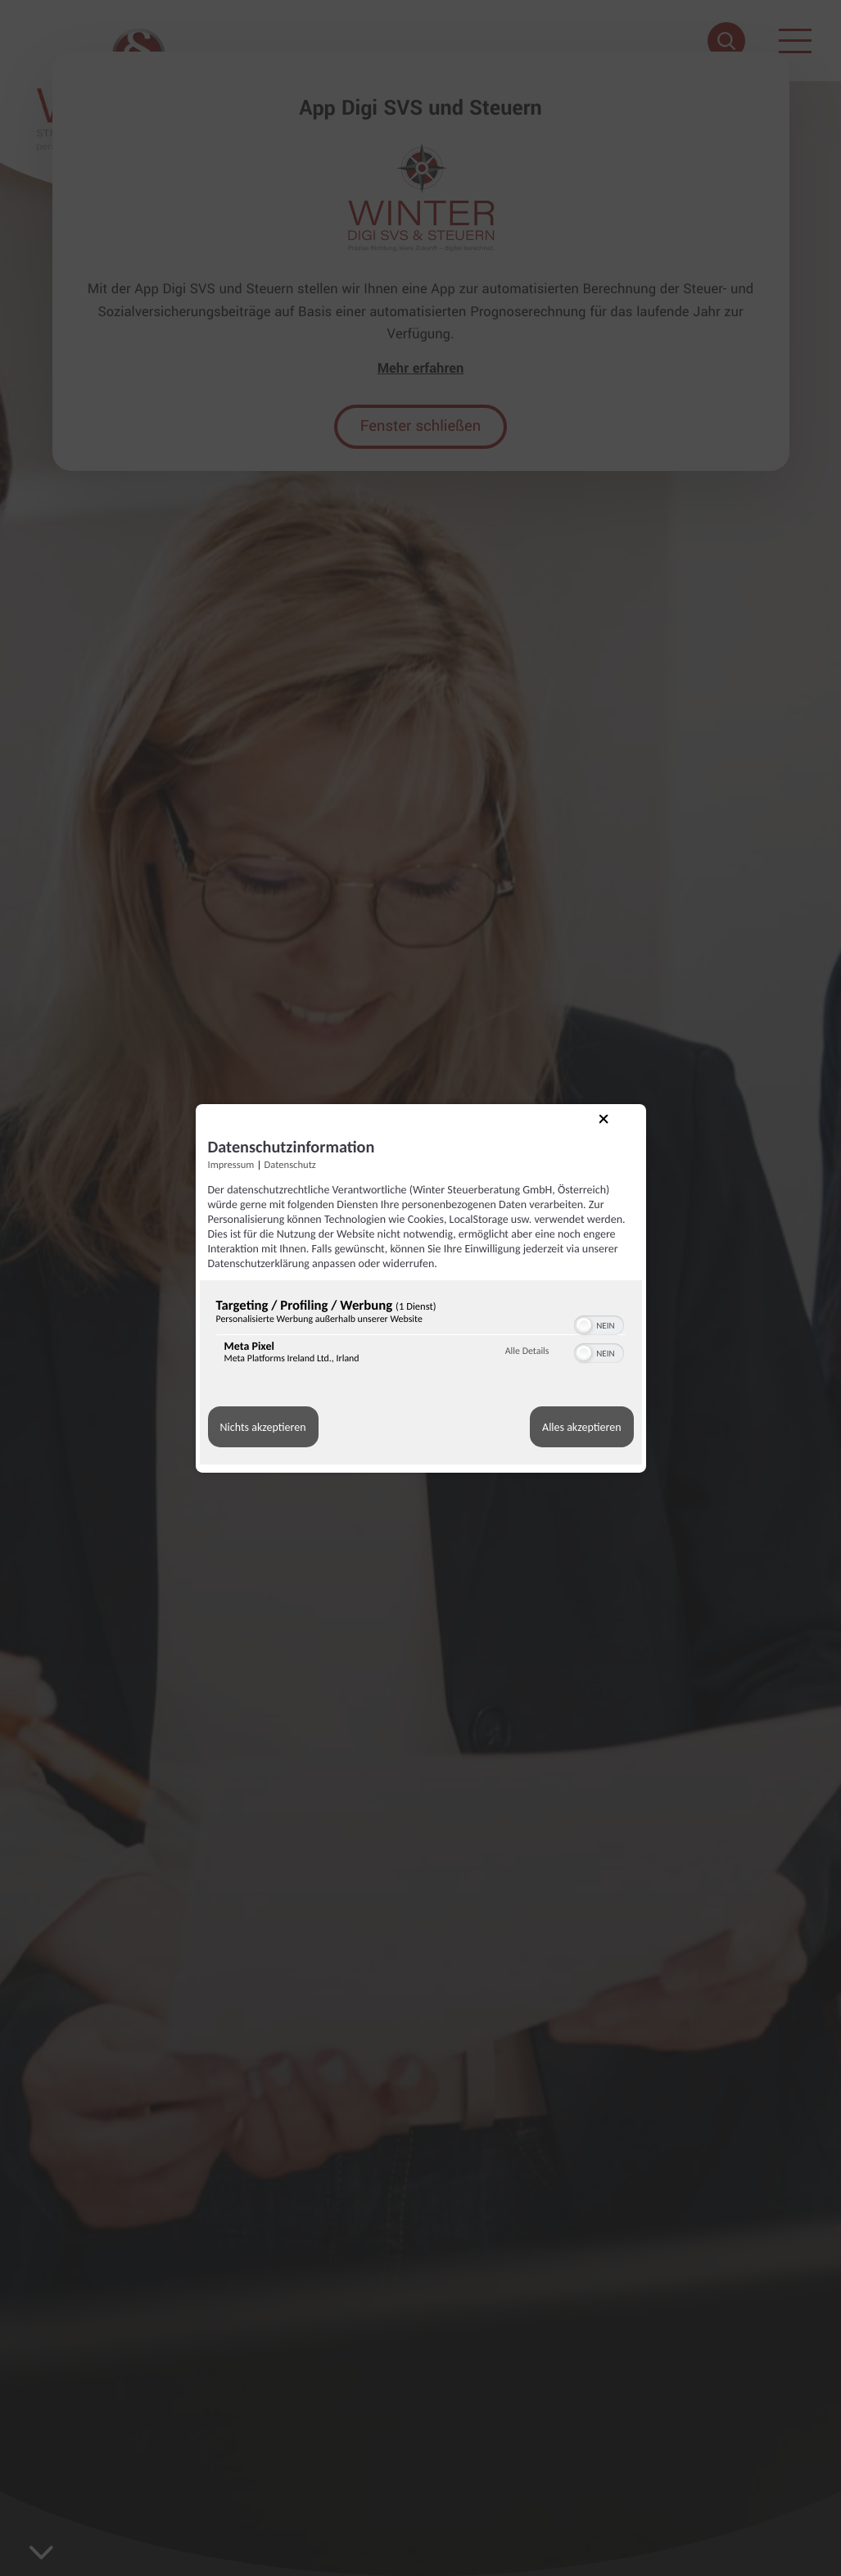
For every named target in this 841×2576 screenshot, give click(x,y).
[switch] (599, 1323)
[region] (421, 1334)
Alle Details (527, 1351)
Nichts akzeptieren (263, 1427)
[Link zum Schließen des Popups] (616, 1132)
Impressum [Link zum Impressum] (231, 1164)
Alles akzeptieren (581, 1427)
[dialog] (421, 1287)
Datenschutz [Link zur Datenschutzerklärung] (290, 1164)
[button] (583, 1325)
